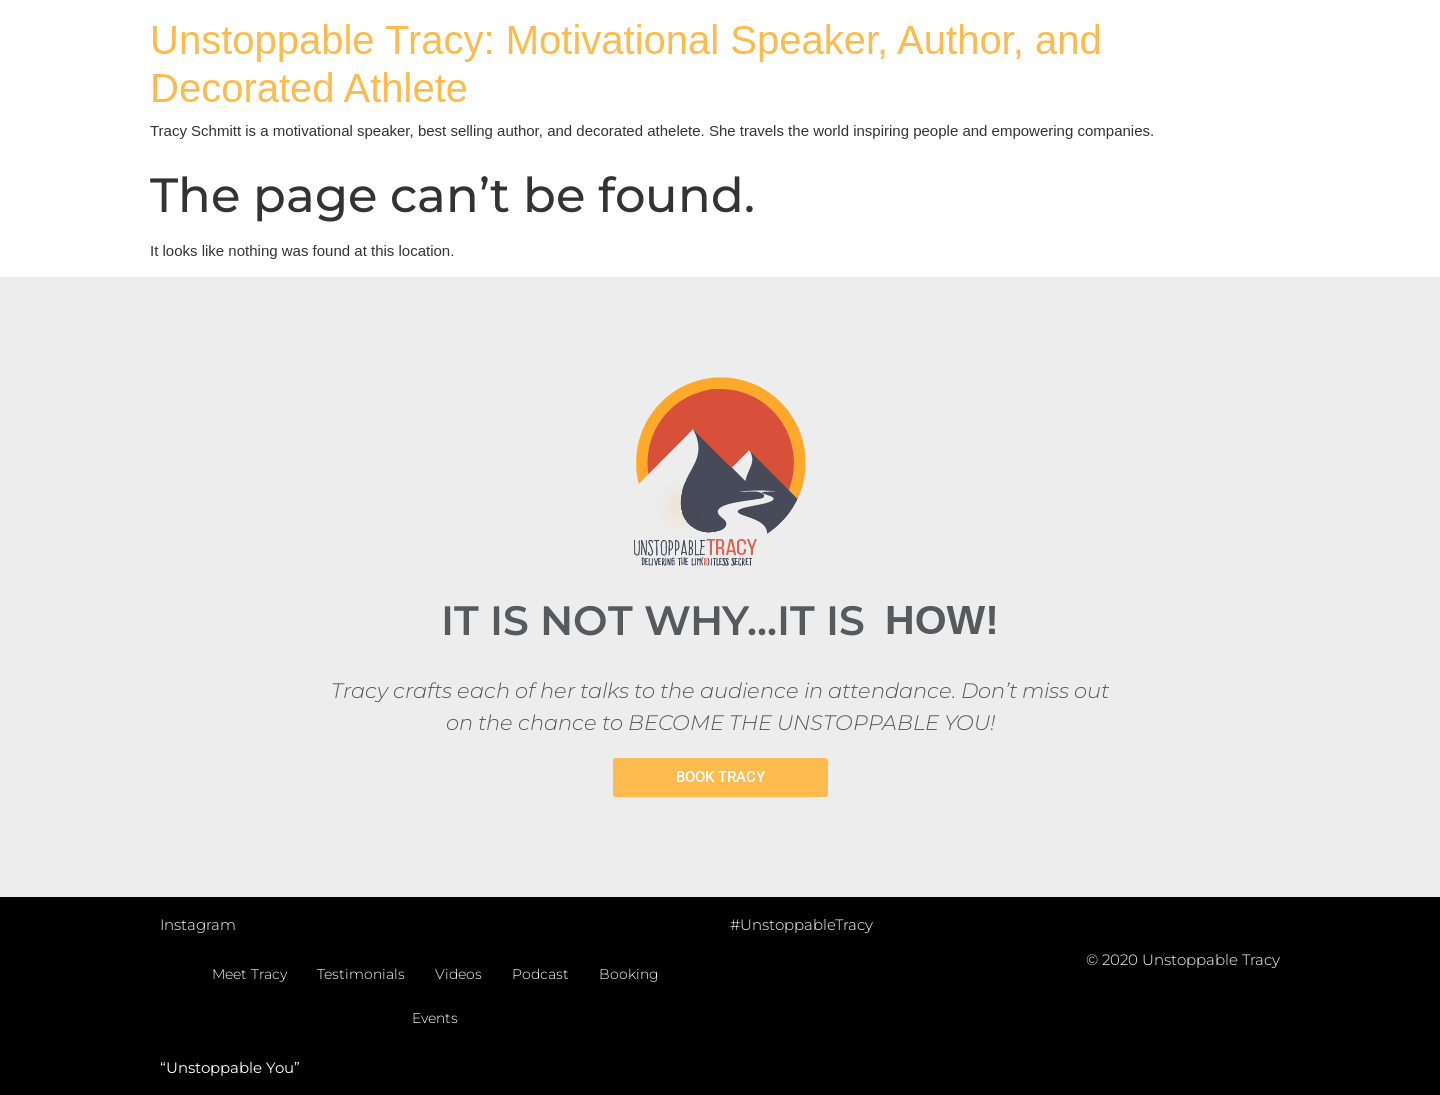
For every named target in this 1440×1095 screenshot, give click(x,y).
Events (435, 1018)
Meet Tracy (249, 974)
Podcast (540, 974)
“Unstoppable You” (230, 1067)
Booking (629, 974)
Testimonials (361, 974)
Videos (458, 974)
